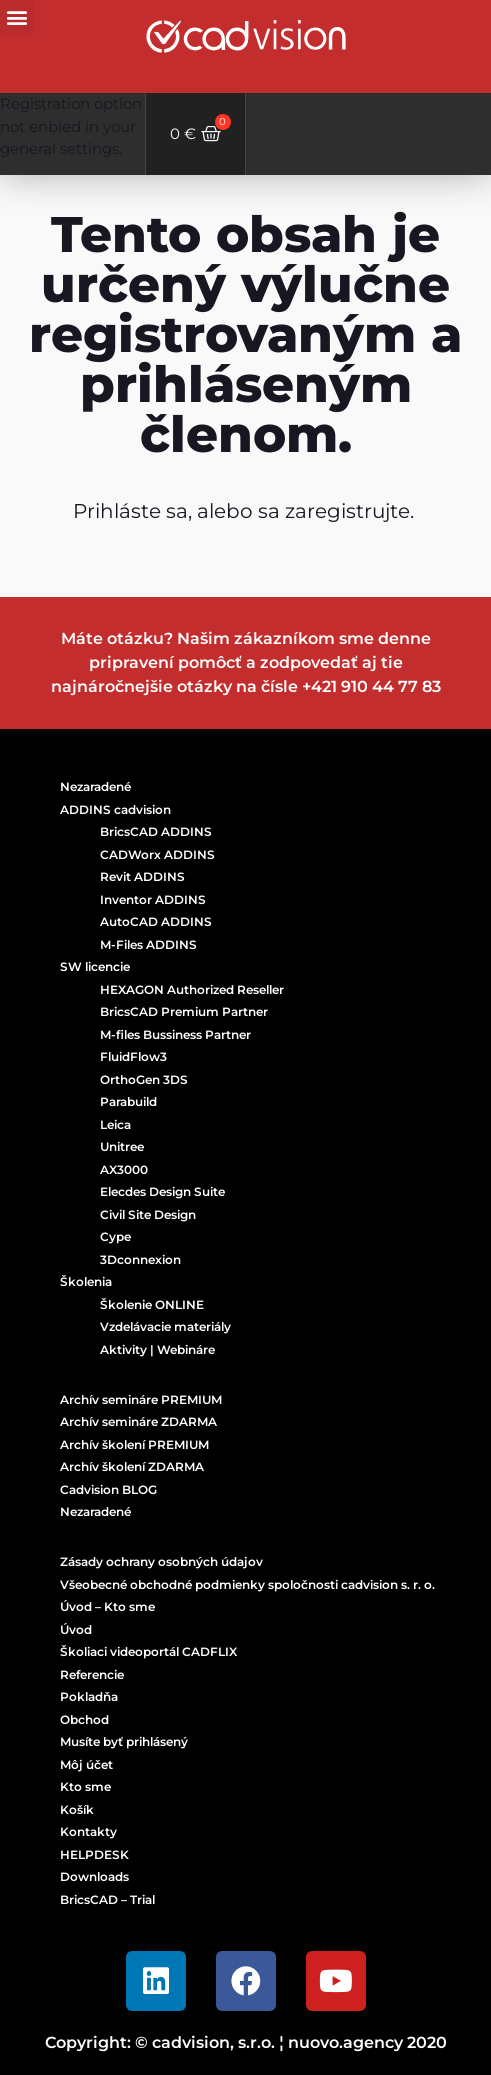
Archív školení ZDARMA (132, 1466)
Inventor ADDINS (153, 899)
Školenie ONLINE (152, 1304)
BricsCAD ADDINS (156, 831)
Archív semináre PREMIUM (141, 1399)
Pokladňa (89, 1696)
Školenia (86, 1281)
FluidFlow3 (133, 1056)
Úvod (76, 1629)
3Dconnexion (140, 1259)
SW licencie (95, 966)
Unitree (122, 1146)
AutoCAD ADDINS (156, 921)
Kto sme (85, 1786)
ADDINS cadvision (115, 809)
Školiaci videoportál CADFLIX (148, 1651)
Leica (115, 1124)
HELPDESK (94, 1854)
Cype (115, 1236)
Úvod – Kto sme (107, 1606)
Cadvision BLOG (108, 1489)
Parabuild (128, 1101)
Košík (77, 1809)
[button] (16, 16)
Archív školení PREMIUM (134, 1444)
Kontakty (88, 1831)
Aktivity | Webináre (157, 1349)
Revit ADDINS (142, 876)
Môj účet (86, 1764)
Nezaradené (95, 786)
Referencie (92, 1674)
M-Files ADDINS (148, 944)
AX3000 (124, 1169)
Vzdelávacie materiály (165, 1326)
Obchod (84, 1719)
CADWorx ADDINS (157, 854)
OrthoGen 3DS (144, 1079)
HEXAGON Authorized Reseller (192, 989)
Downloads (94, 1876)
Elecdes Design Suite (162, 1191)
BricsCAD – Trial (107, 1899)
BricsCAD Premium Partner (184, 1011)
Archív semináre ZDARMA (138, 1421)
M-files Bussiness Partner (175, 1034)
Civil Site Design (148, 1214)
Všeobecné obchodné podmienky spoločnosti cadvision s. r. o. (247, 1584)
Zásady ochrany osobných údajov (161, 1561)
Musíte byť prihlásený (124, 1741)
